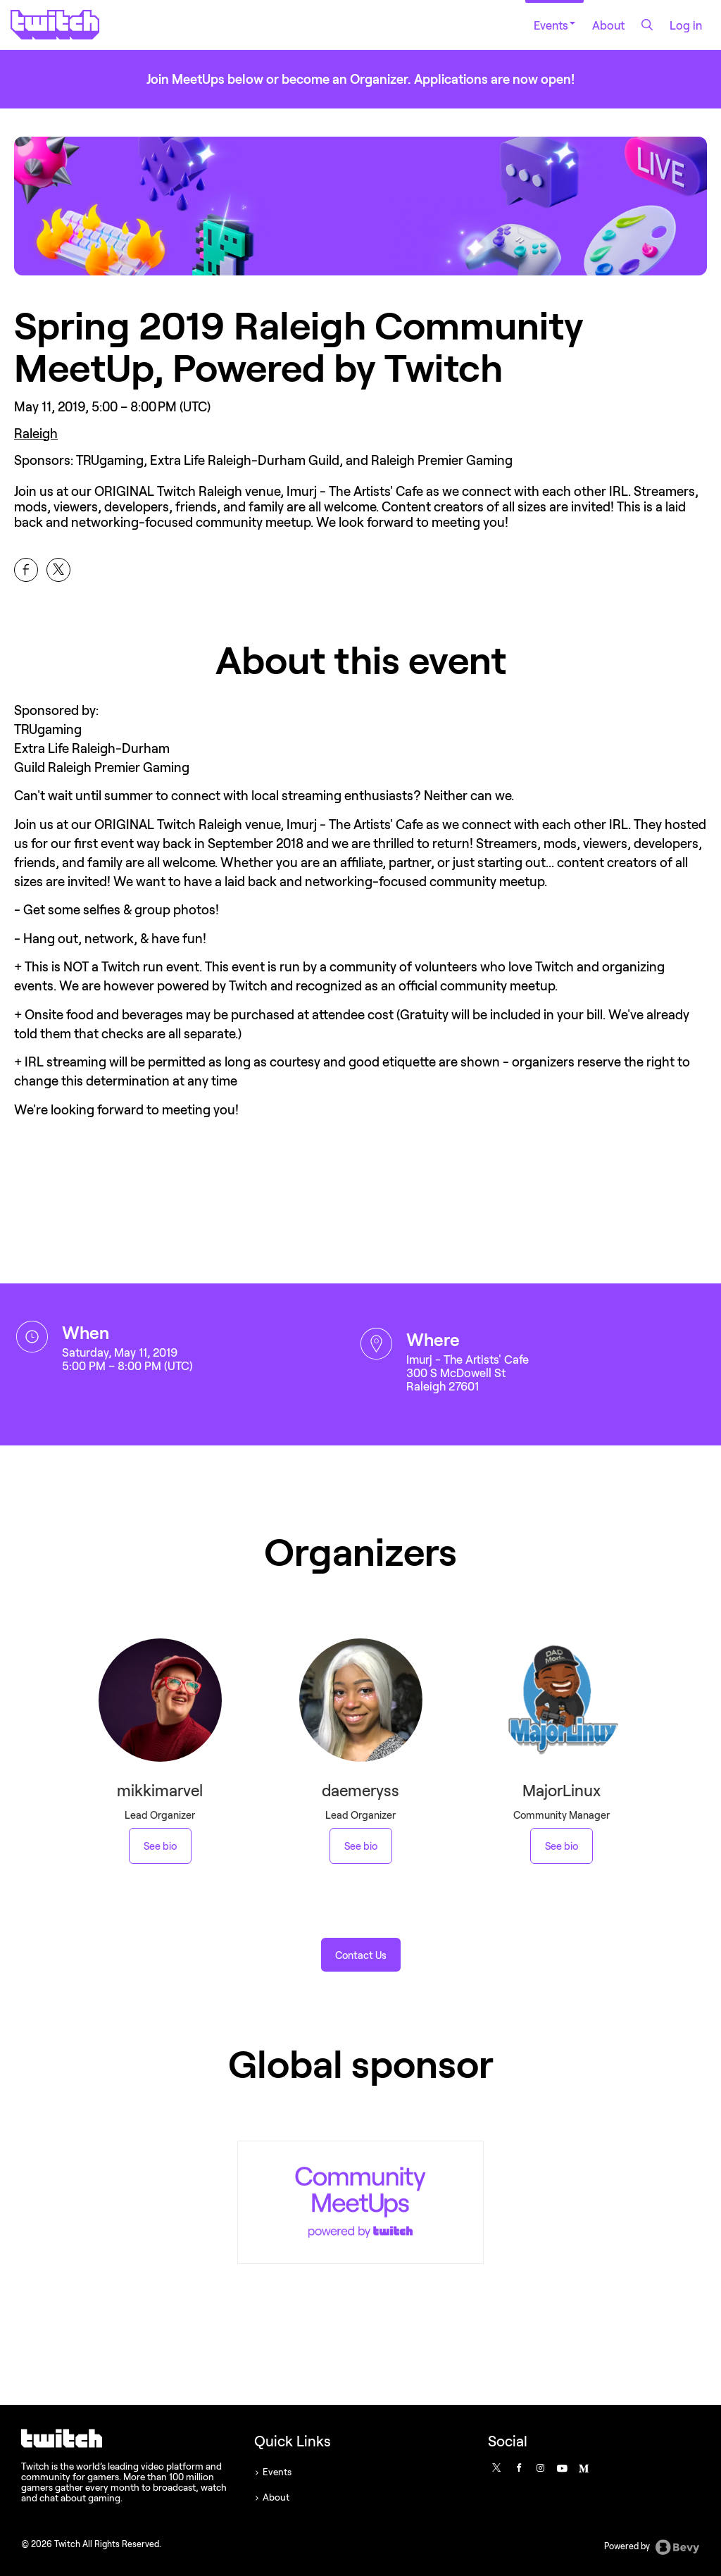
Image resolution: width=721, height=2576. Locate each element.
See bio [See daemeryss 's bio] (360, 1846)
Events (554, 25)
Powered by (652, 2547)
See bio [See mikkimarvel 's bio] (160, 1846)
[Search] (647, 24)
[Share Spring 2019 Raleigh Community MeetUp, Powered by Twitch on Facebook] (26, 570)
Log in (686, 25)
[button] (361, 1955)
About (608, 25)
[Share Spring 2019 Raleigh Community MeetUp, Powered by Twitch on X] (58, 570)
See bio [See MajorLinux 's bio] (561, 1846)
